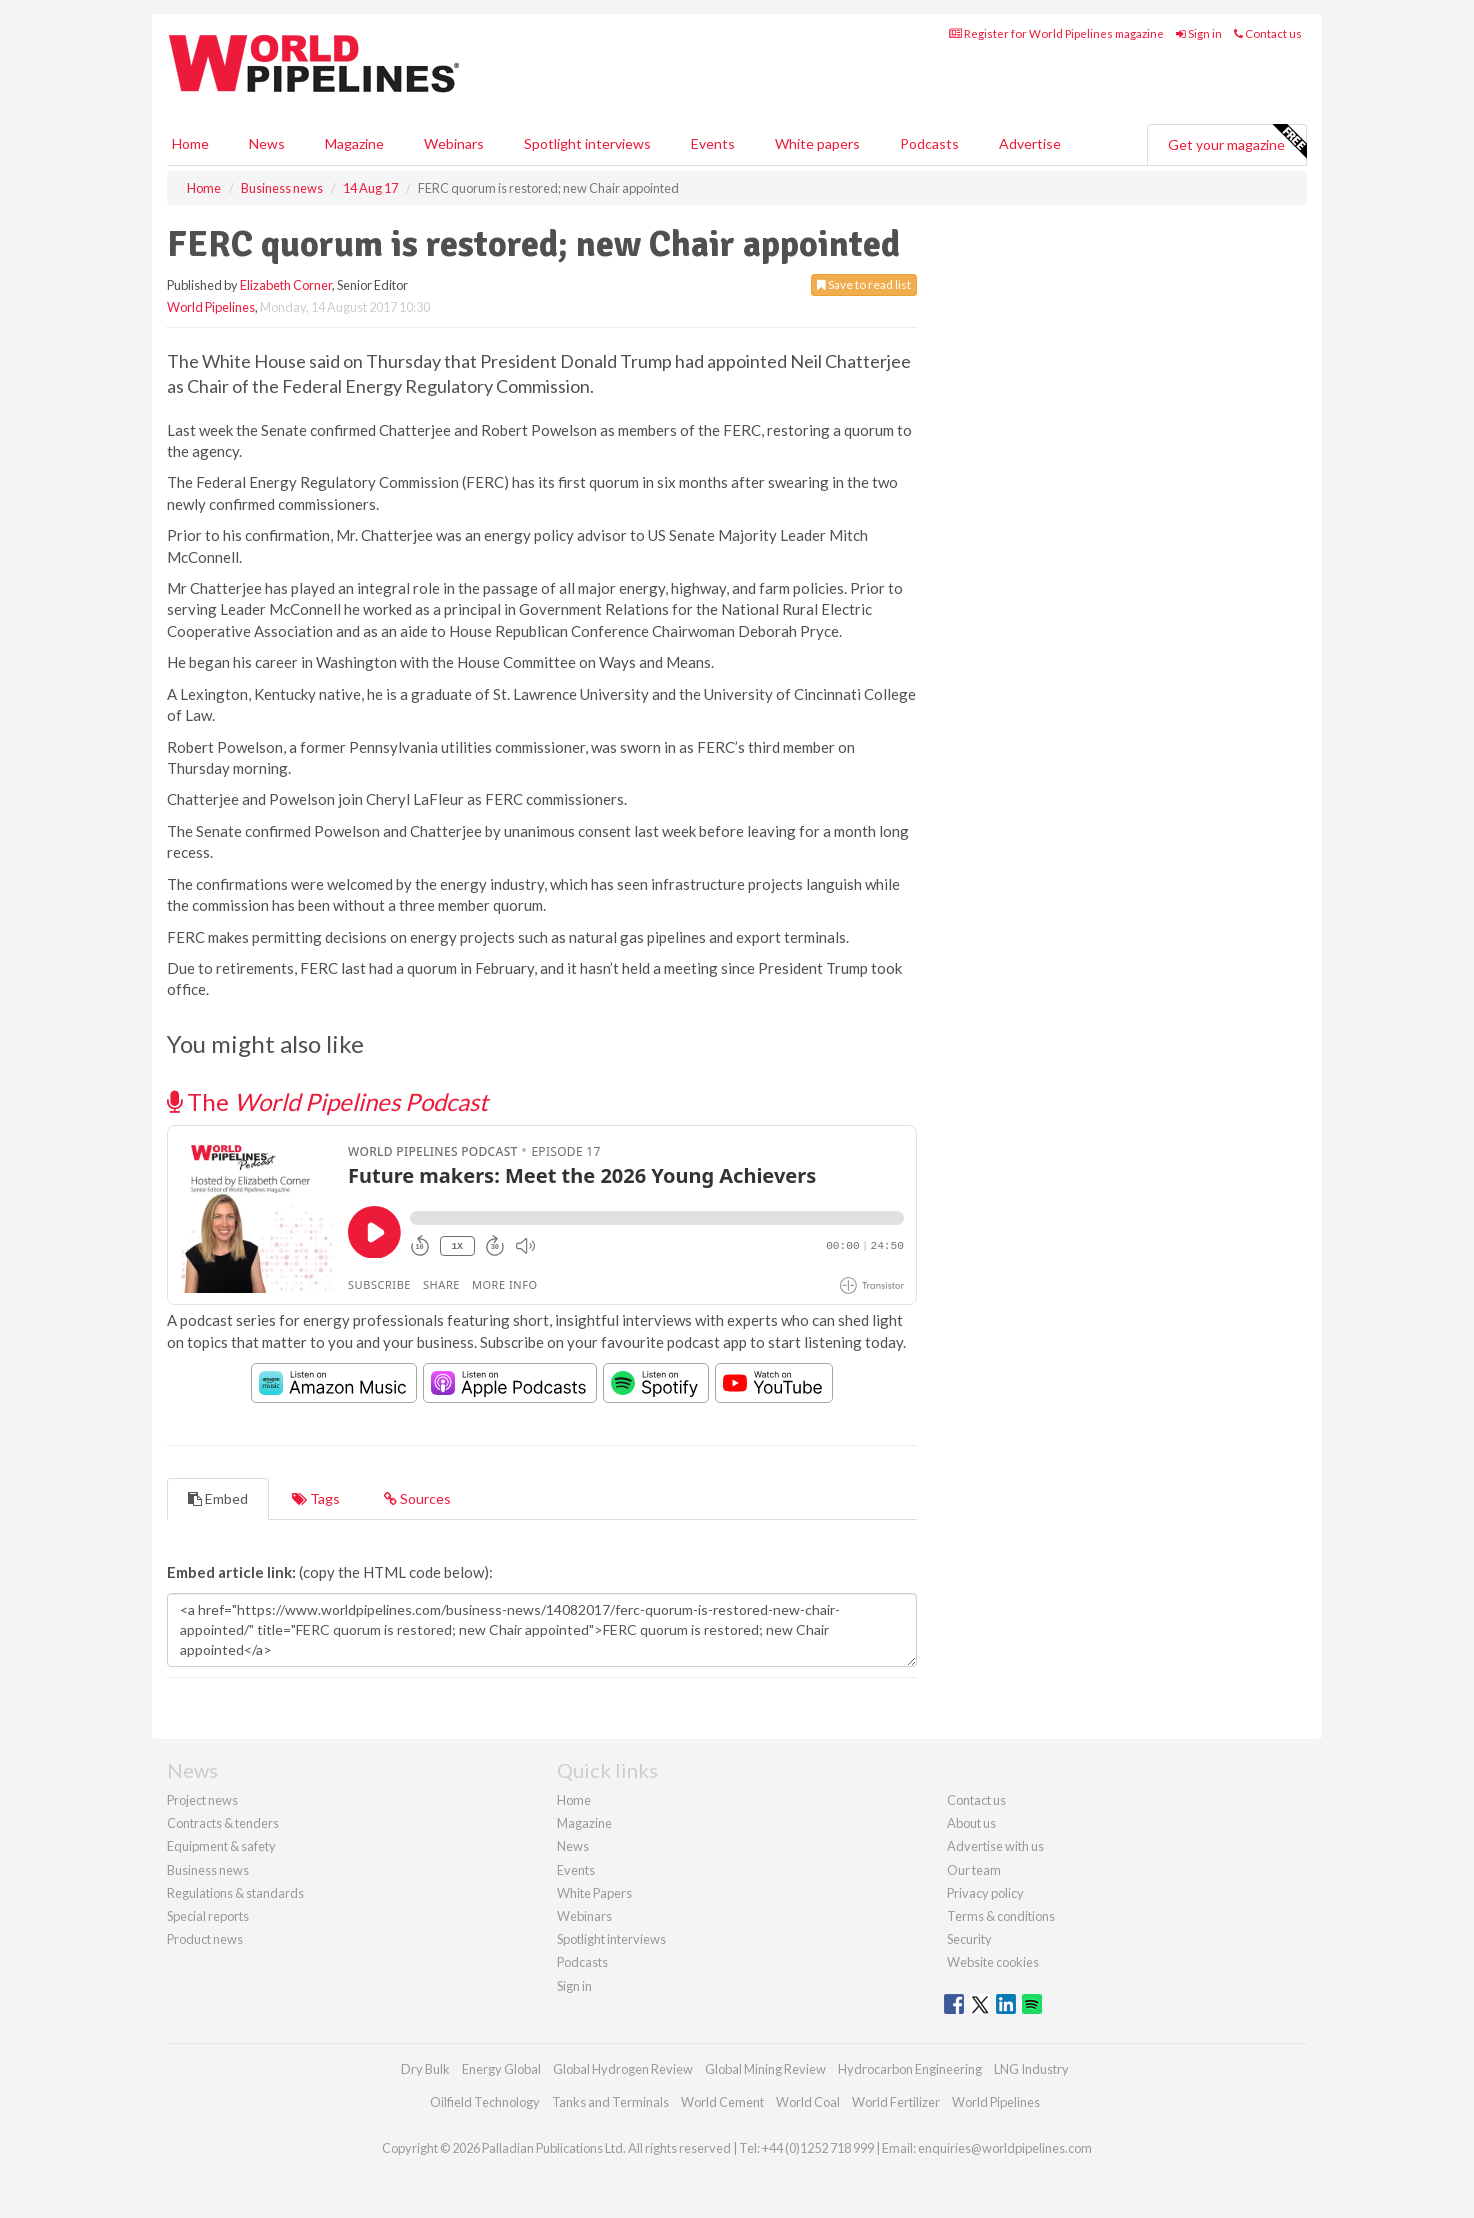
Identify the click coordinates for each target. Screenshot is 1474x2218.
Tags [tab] (316, 1498)
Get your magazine (1237, 142)
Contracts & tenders (223, 1823)
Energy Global (501, 2069)
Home (190, 143)
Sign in (1199, 33)
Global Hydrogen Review (623, 2069)
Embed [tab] (218, 1498)
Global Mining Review (765, 2069)
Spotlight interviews (587, 143)
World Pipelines (211, 307)
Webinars (454, 143)
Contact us (1268, 33)
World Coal (808, 2102)
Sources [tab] (417, 1498)
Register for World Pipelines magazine (1056, 33)
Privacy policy (985, 1893)
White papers (817, 143)
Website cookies (993, 1962)
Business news (208, 1870)
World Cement (722, 2102)
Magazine (354, 143)
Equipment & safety (221, 1846)
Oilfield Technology (485, 2102)
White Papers (594, 1893)
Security (969, 1939)
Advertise (1030, 143)
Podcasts (929, 143)
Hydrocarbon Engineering (910, 2069)
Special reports (208, 1916)
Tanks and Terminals (610, 2102)
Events (713, 143)
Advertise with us (995, 1846)
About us (971, 1823)
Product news (205, 1939)
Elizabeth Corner (286, 285)
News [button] (267, 143)
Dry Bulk (425, 2069)
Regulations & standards (235, 1893)
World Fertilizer (896, 2102)
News (573, 1846)
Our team (974, 1870)
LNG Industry (1031, 2069)
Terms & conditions (1001, 1916)
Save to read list (864, 284)
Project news (202, 1800)
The (327, 1101)
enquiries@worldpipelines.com (1005, 2148)
